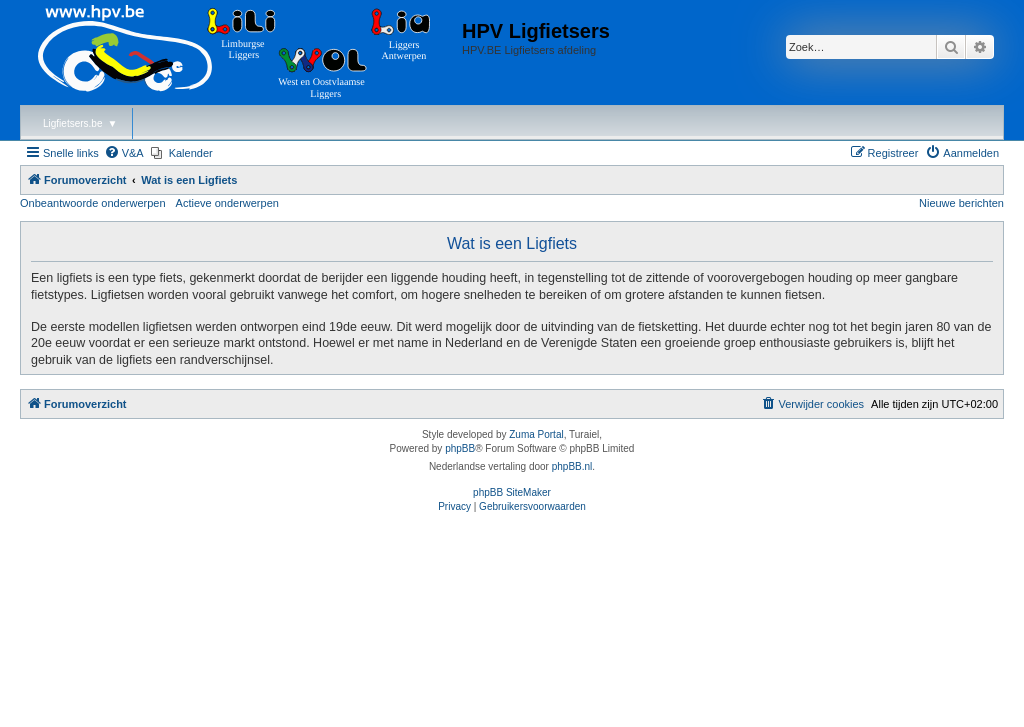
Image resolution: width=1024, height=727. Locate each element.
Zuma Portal (536, 434)
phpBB (460, 448)
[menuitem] (124, 153)
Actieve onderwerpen (227, 203)
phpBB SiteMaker (512, 492)
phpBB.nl (572, 466)
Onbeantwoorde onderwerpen (93, 203)
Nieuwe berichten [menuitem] (961, 203)
